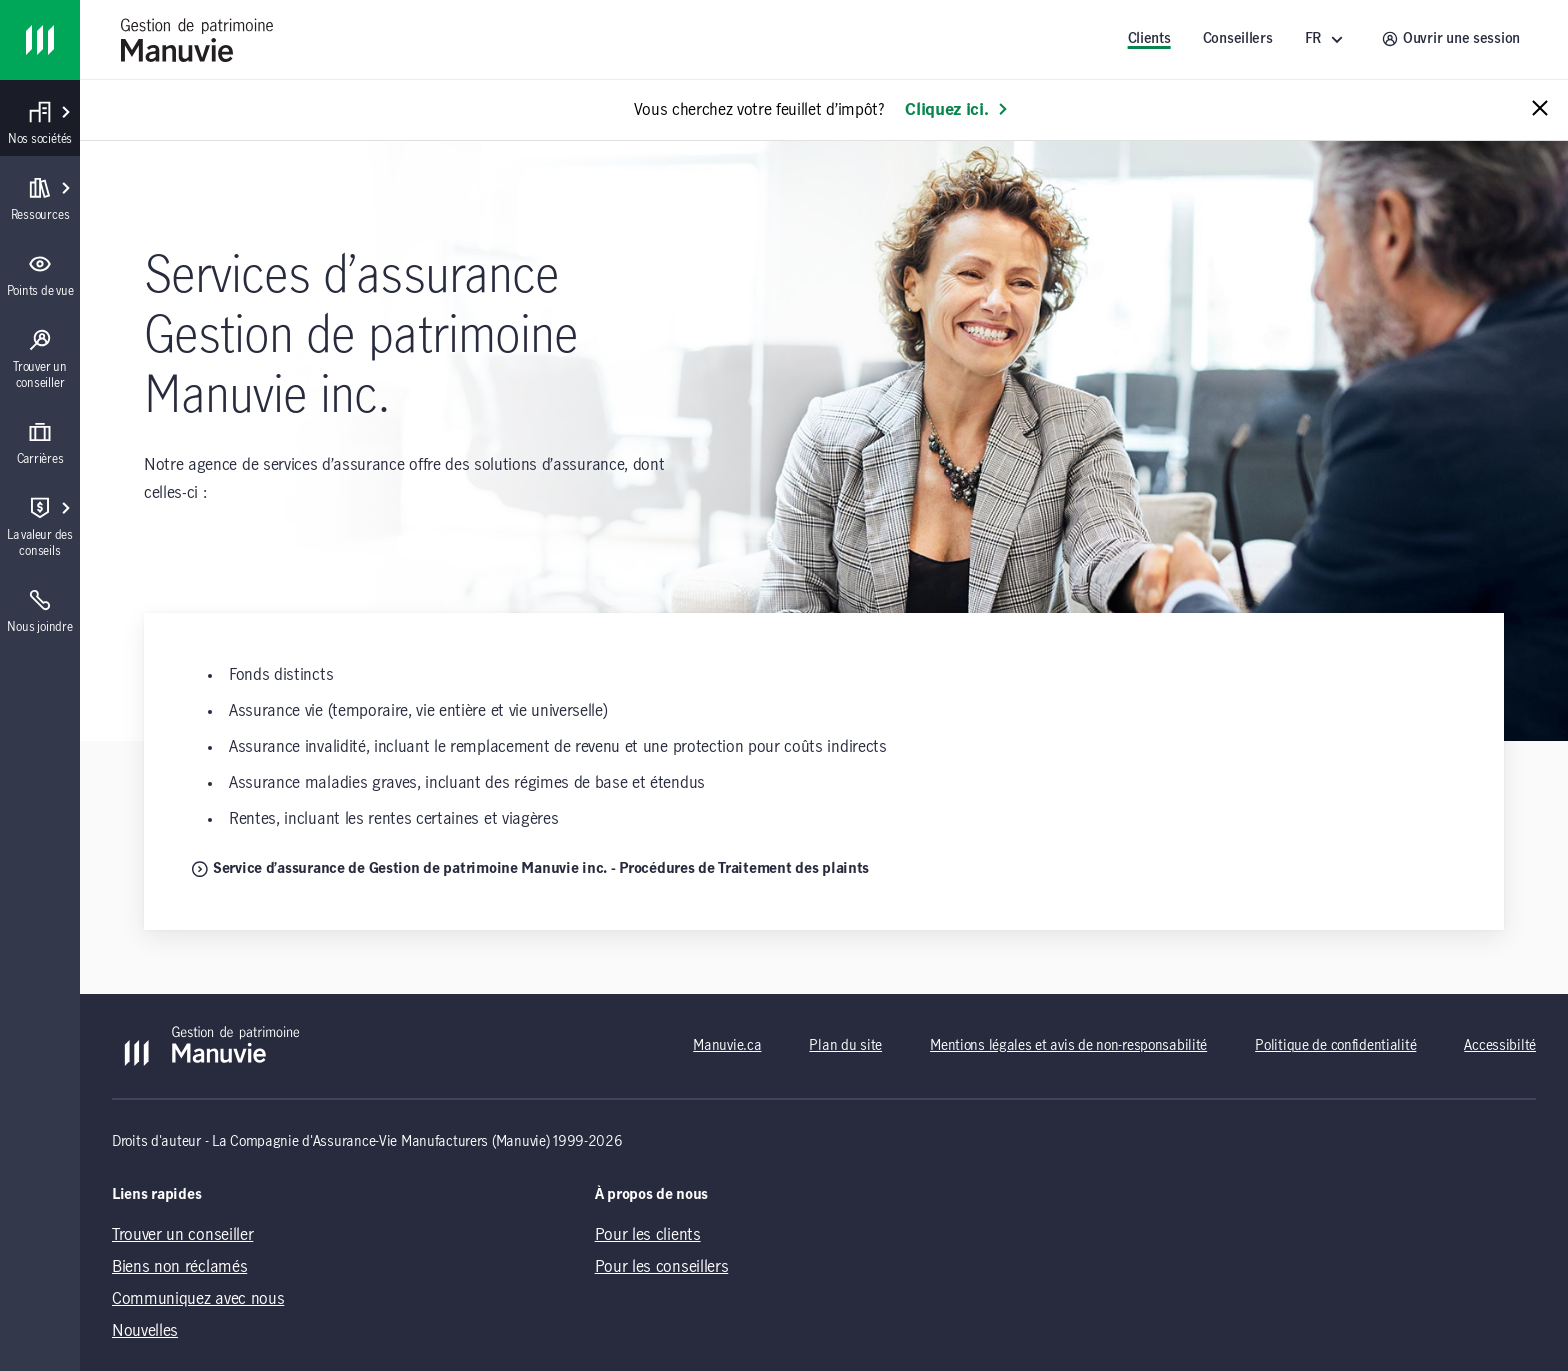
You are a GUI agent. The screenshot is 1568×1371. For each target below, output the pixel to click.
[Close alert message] (1540, 109)
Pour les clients (648, 1235)
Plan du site (845, 1046)
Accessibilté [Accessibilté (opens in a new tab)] (1500, 1046)
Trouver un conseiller (182, 1235)
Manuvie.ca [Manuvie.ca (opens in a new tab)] (727, 1046)
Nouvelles (145, 1331)
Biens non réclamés (179, 1267)
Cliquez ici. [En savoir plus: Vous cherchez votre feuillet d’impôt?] (956, 110)
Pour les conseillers (662, 1267)
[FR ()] (1327, 39)
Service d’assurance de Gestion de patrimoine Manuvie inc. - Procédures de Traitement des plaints (530, 869)
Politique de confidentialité (1335, 1046)
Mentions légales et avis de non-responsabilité (1068, 1046)
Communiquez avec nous (198, 1299)
